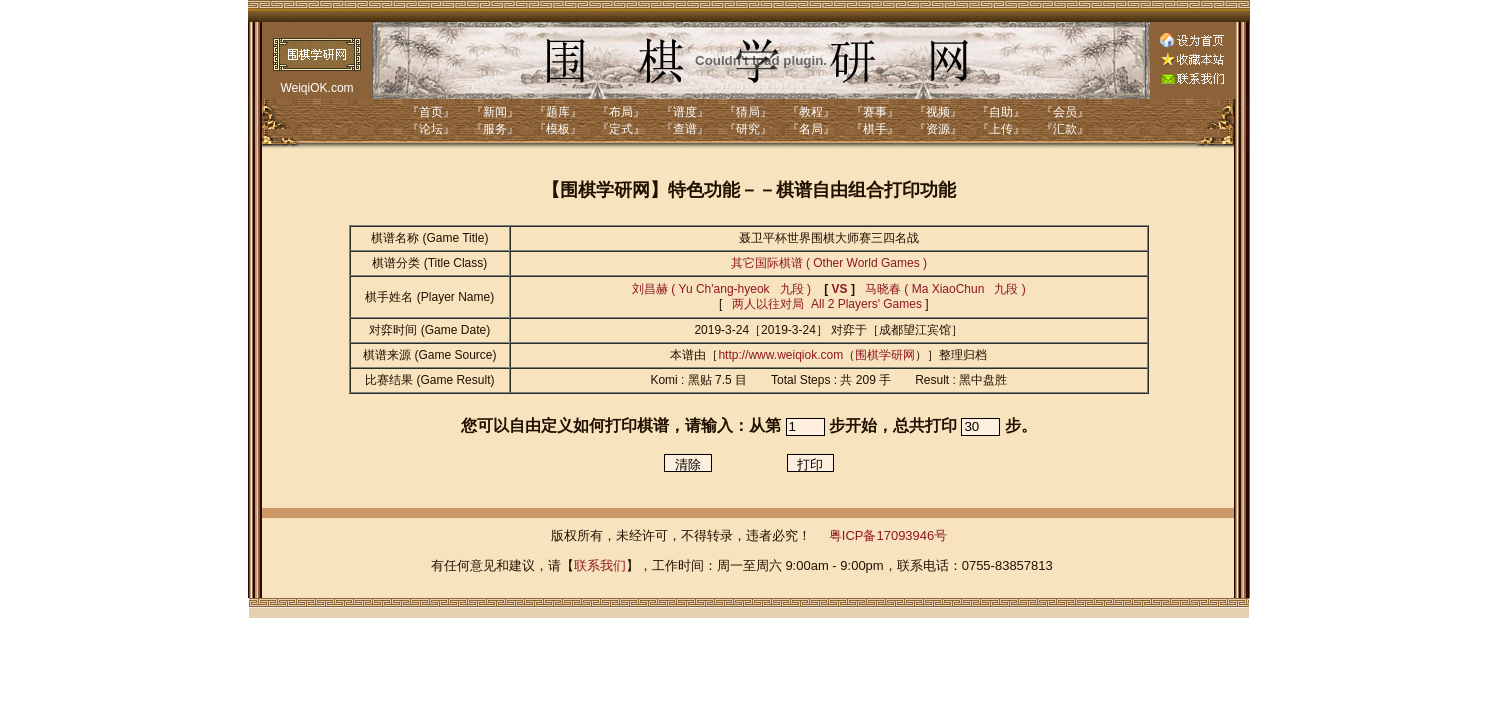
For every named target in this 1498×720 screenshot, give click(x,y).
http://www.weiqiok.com (780, 355)
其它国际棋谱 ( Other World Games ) (829, 263)
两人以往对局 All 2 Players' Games (825, 304)
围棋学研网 (885, 355)
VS (840, 289)
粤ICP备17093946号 (888, 535)
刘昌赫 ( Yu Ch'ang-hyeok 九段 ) (721, 289)
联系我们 (600, 565)
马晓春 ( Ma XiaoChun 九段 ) (945, 289)
